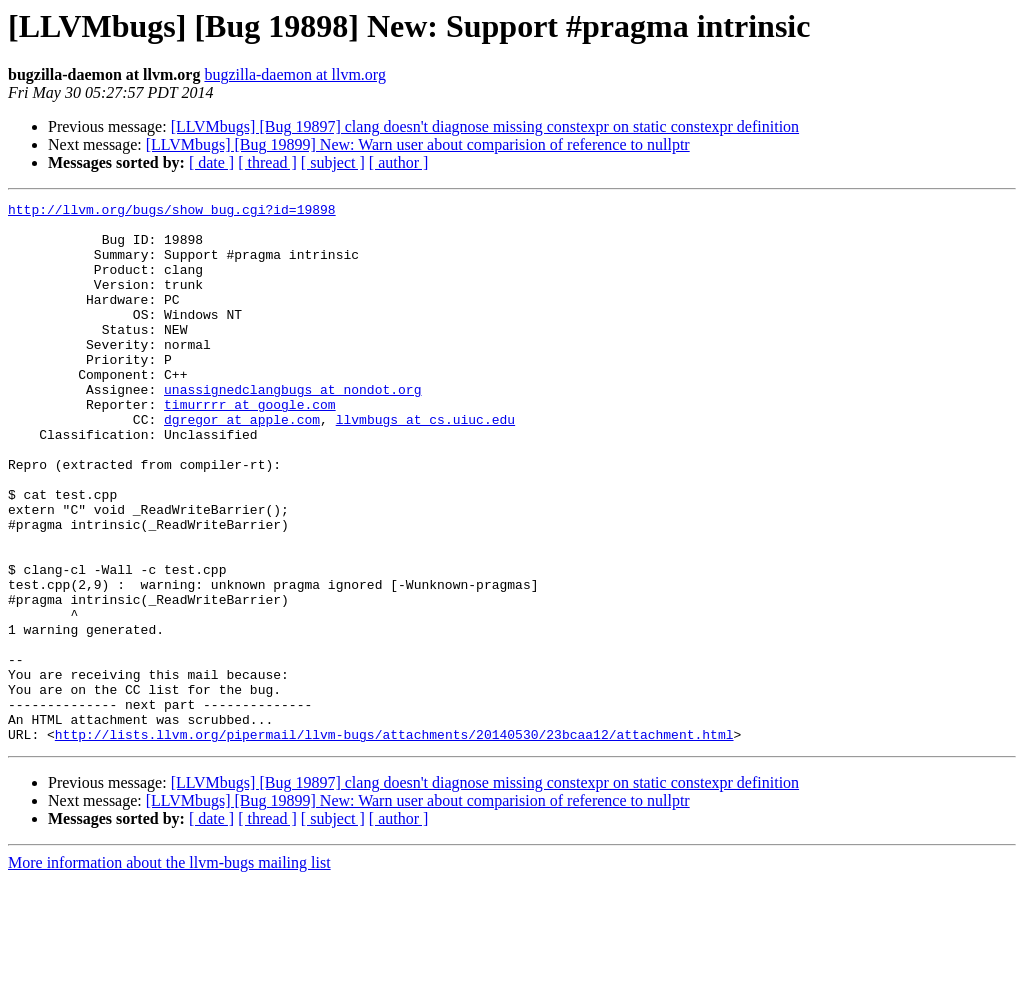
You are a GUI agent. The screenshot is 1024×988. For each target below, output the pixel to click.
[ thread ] (267, 162)
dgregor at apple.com (242, 464)
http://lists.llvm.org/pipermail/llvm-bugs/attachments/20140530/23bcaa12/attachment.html (394, 842)
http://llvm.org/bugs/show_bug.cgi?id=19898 (172, 212)
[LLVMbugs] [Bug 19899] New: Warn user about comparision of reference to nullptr (418, 144)
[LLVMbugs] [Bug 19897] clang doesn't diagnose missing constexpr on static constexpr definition (485, 126)
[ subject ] (333, 162)
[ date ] (211, 162)
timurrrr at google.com (250, 446)
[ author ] (399, 162)
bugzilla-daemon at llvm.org (294, 74)
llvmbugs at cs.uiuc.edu (425, 464)
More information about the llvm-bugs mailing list (169, 970)
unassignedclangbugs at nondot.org (292, 428)
